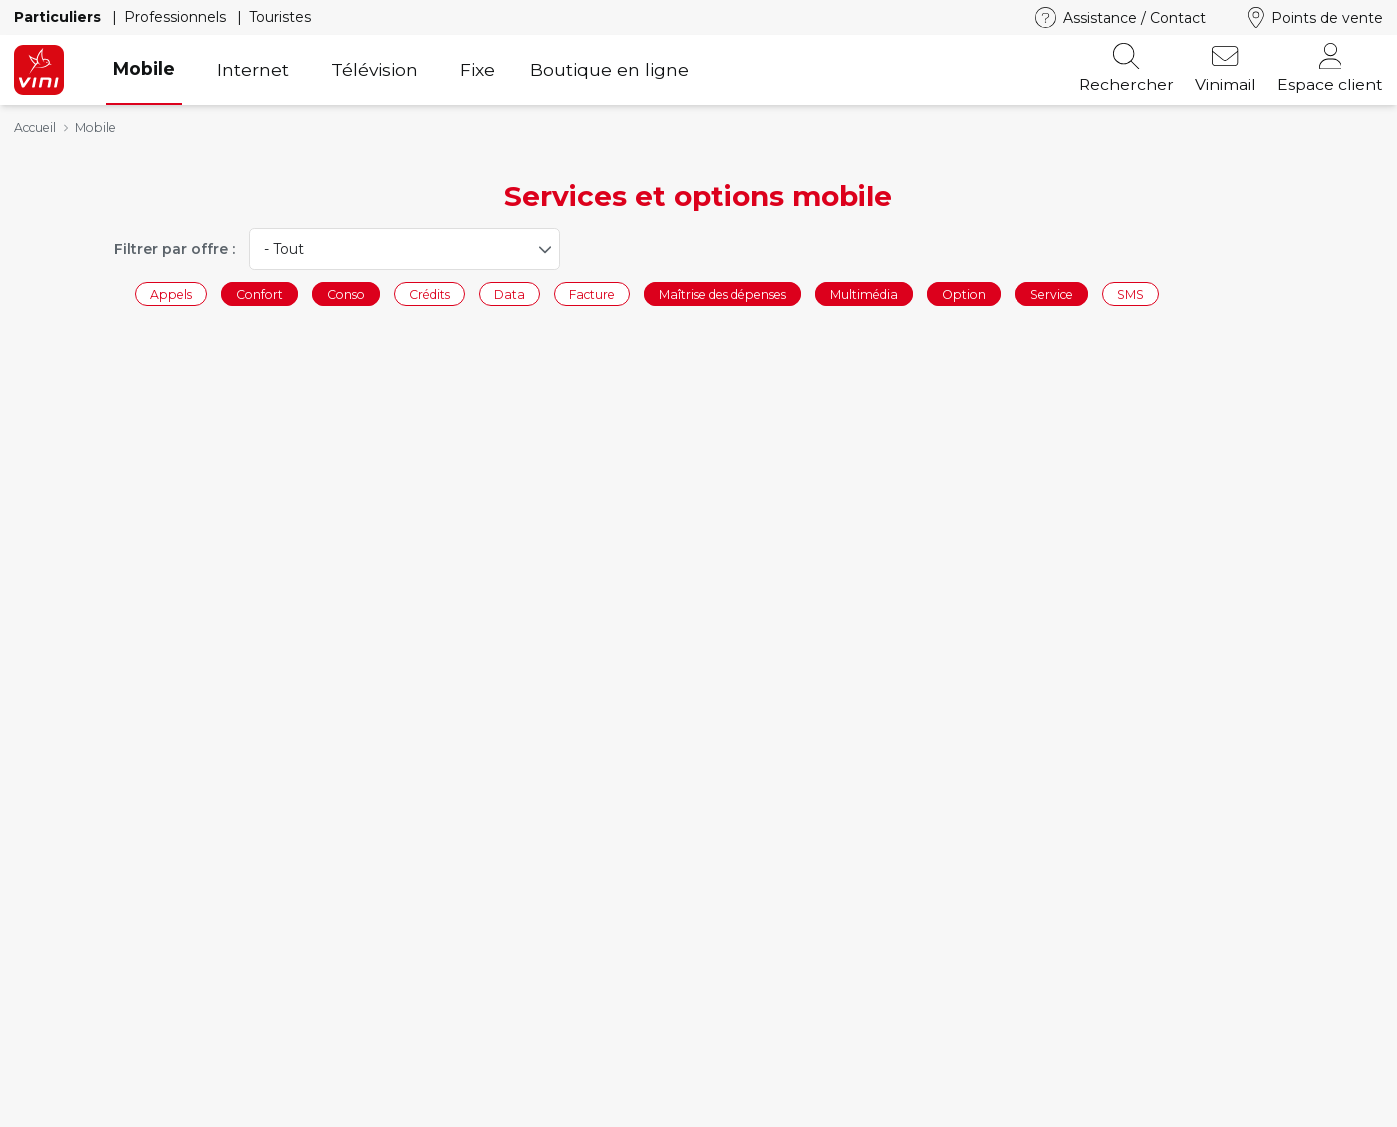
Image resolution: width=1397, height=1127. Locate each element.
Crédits (429, 293)
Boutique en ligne (609, 69)
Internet (253, 69)
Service (1051, 293)
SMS (1130, 293)
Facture (592, 293)
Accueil (35, 127)
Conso (346, 293)
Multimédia (864, 293)
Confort (259, 293)
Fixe (477, 69)
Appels (171, 293)
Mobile (144, 68)
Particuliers (59, 17)
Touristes (280, 17)
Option (964, 293)
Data (509, 293)
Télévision (374, 69)
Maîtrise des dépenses (722, 293)
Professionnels (177, 17)
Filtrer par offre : (174, 249)
